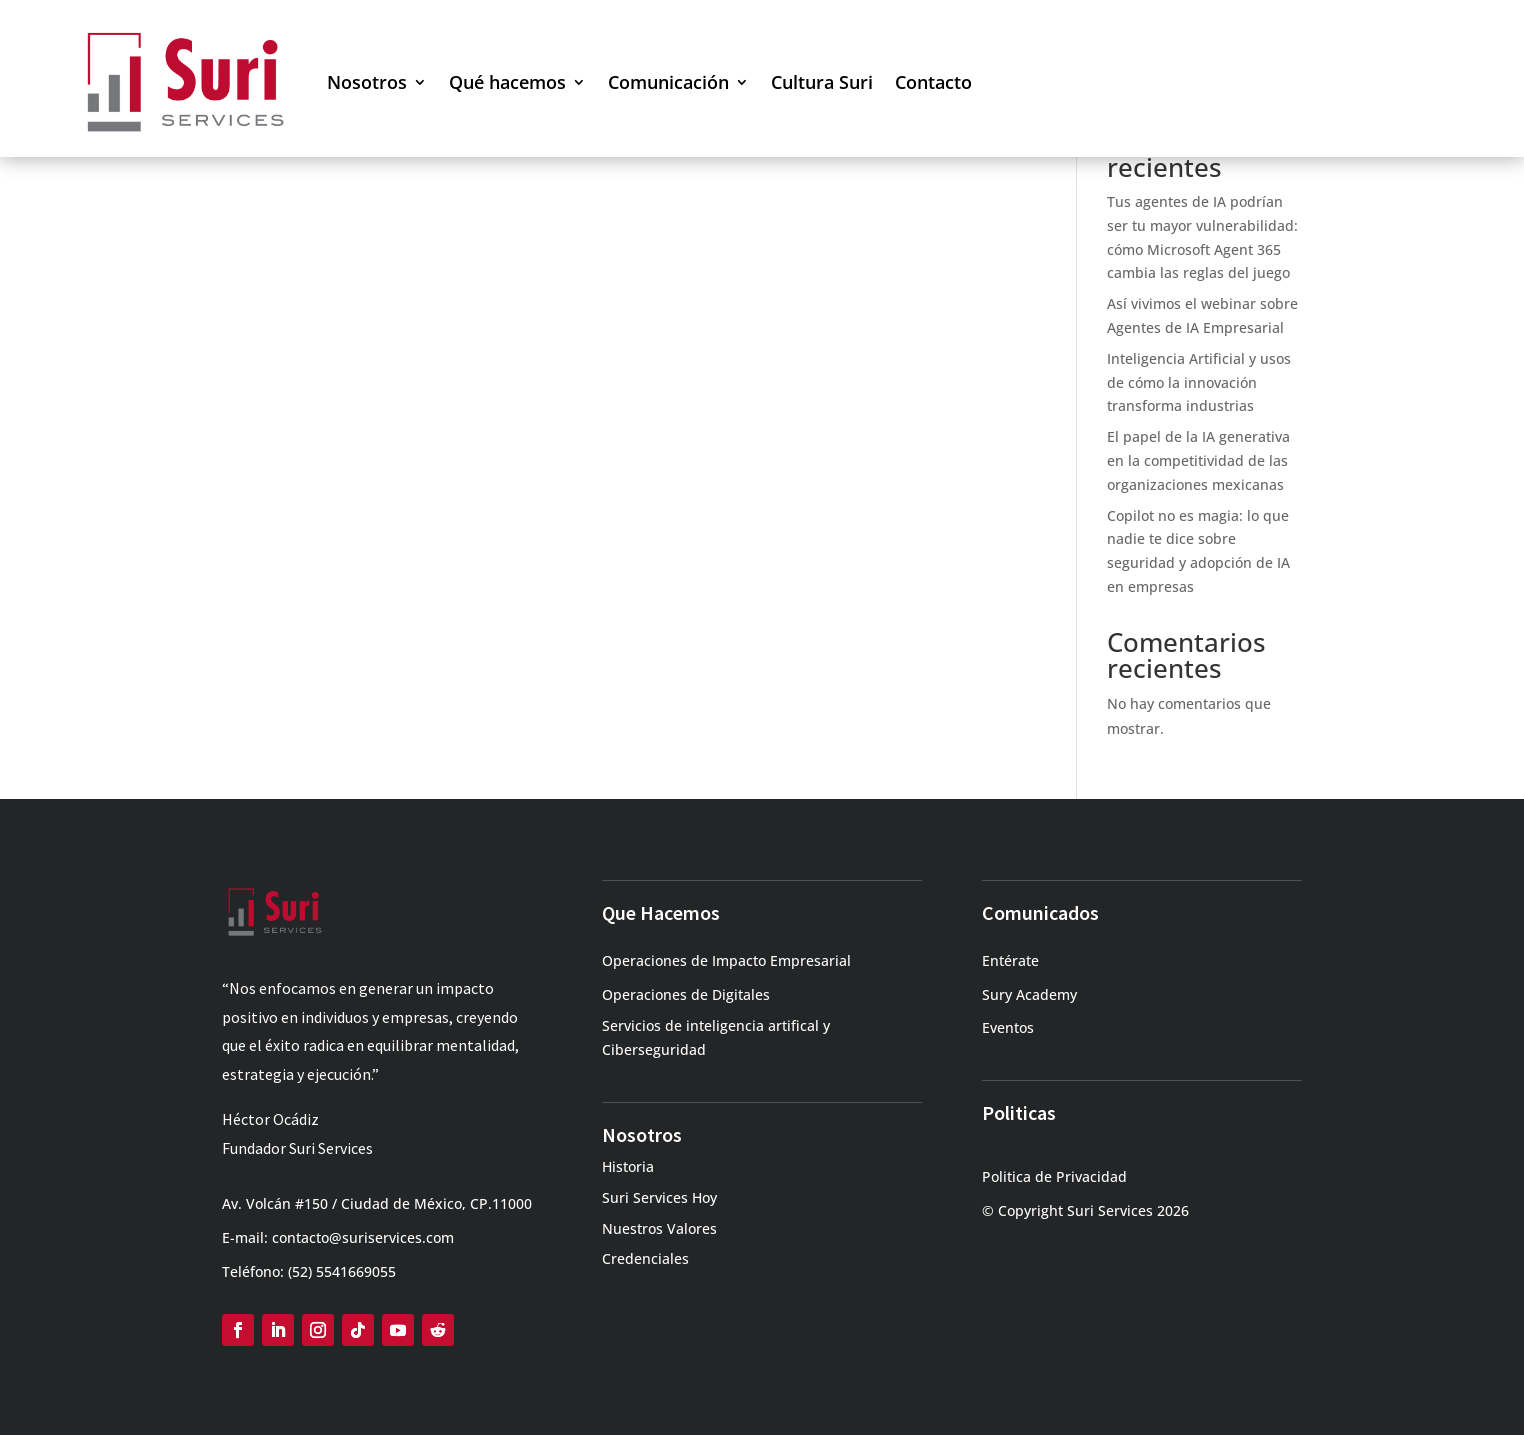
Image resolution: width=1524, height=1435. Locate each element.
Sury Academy (1029, 994)
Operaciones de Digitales (686, 994)
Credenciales (645, 1258)
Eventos (1008, 1027)
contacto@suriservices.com (363, 1237)
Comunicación (668, 82)
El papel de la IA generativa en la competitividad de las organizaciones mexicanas (1198, 460)
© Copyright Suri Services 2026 (1085, 1210)
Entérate (1010, 960)
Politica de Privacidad (1054, 1176)
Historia (628, 1166)
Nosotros (367, 82)
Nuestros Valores (659, 1228)
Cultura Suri (822, 82)
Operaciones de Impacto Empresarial (726, 960)
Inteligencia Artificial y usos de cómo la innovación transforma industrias (1199, 382)
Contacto (933, 82)
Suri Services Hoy (659, 1197)
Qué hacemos (507, 82)
